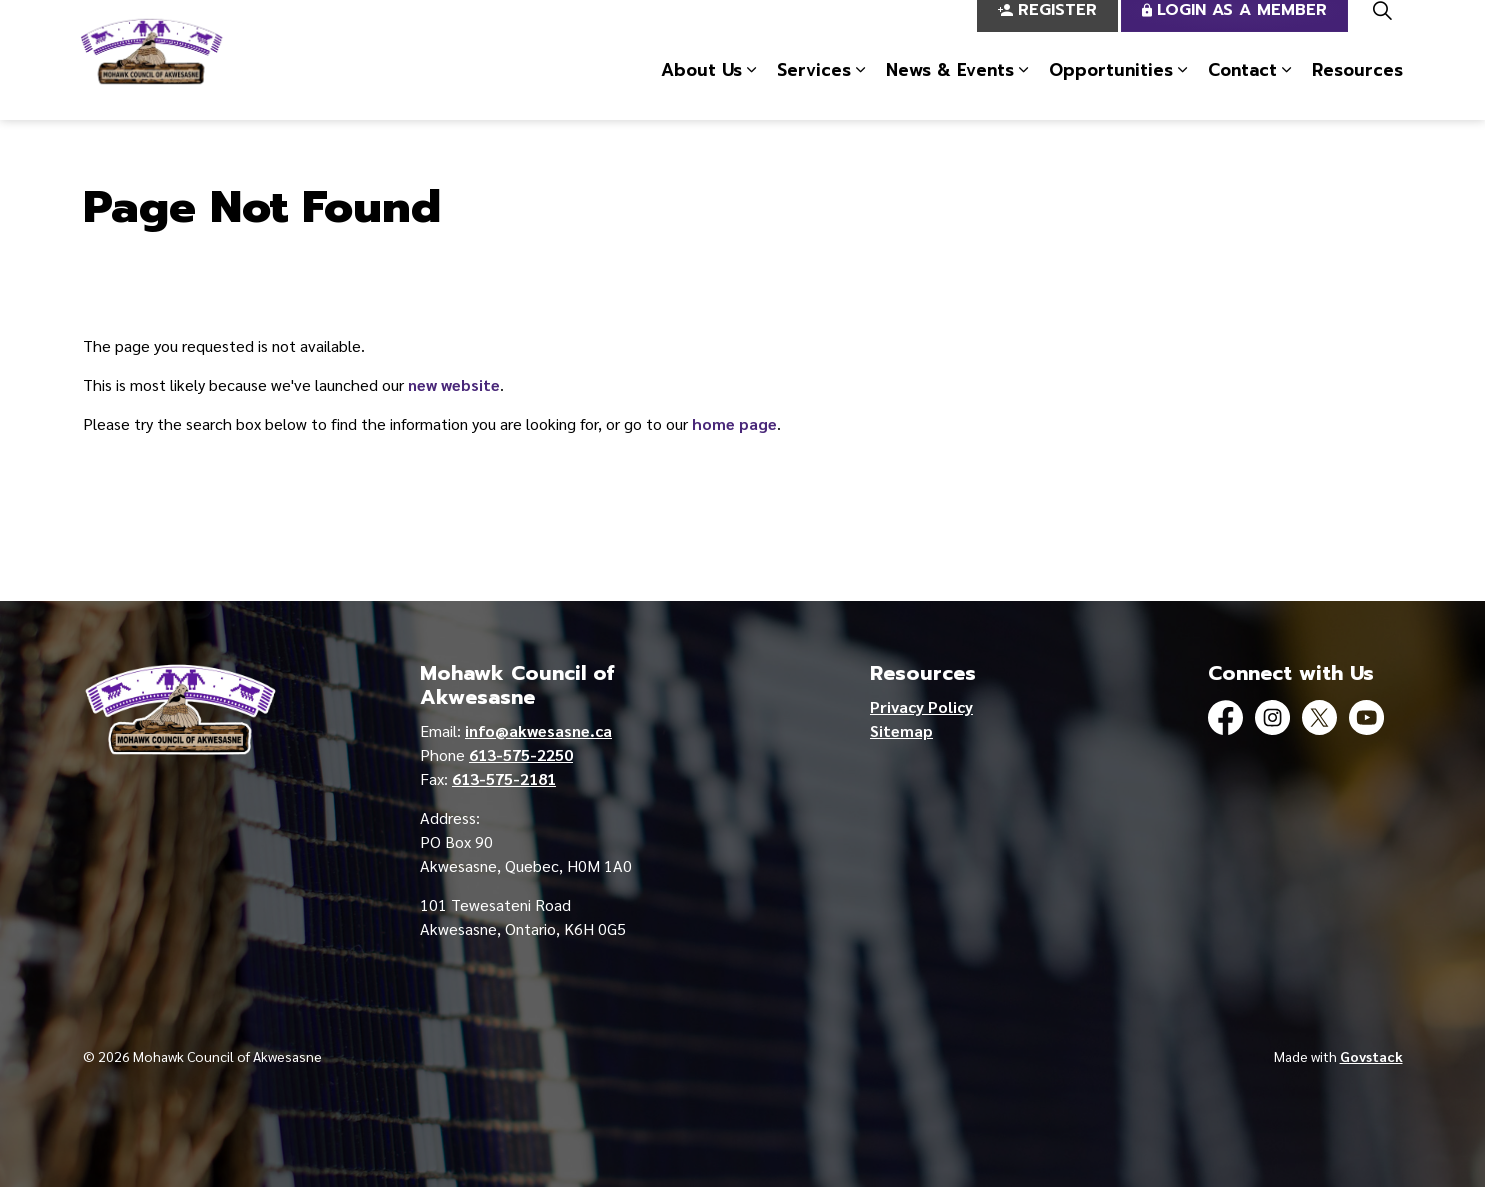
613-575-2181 (504, 778)
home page (734, 423)
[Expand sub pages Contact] (1287, 90)
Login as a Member (1234, 30)
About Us (701, 89)
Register (1047, 30)
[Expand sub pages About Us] (752, 90)
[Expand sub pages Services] (861, 90)
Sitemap (901, 730)
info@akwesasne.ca (538, 730)
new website (454, 384)
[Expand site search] (1383, 30)
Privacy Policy (921, 706)
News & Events (950, 89)
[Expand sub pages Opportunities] (1183, 90)
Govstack (1371, 1056)
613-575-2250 (521, 754)
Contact (1242, 89)
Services (814, 89)
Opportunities (1111, 89)
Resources (1357, 89)
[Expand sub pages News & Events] (1024, 90)
